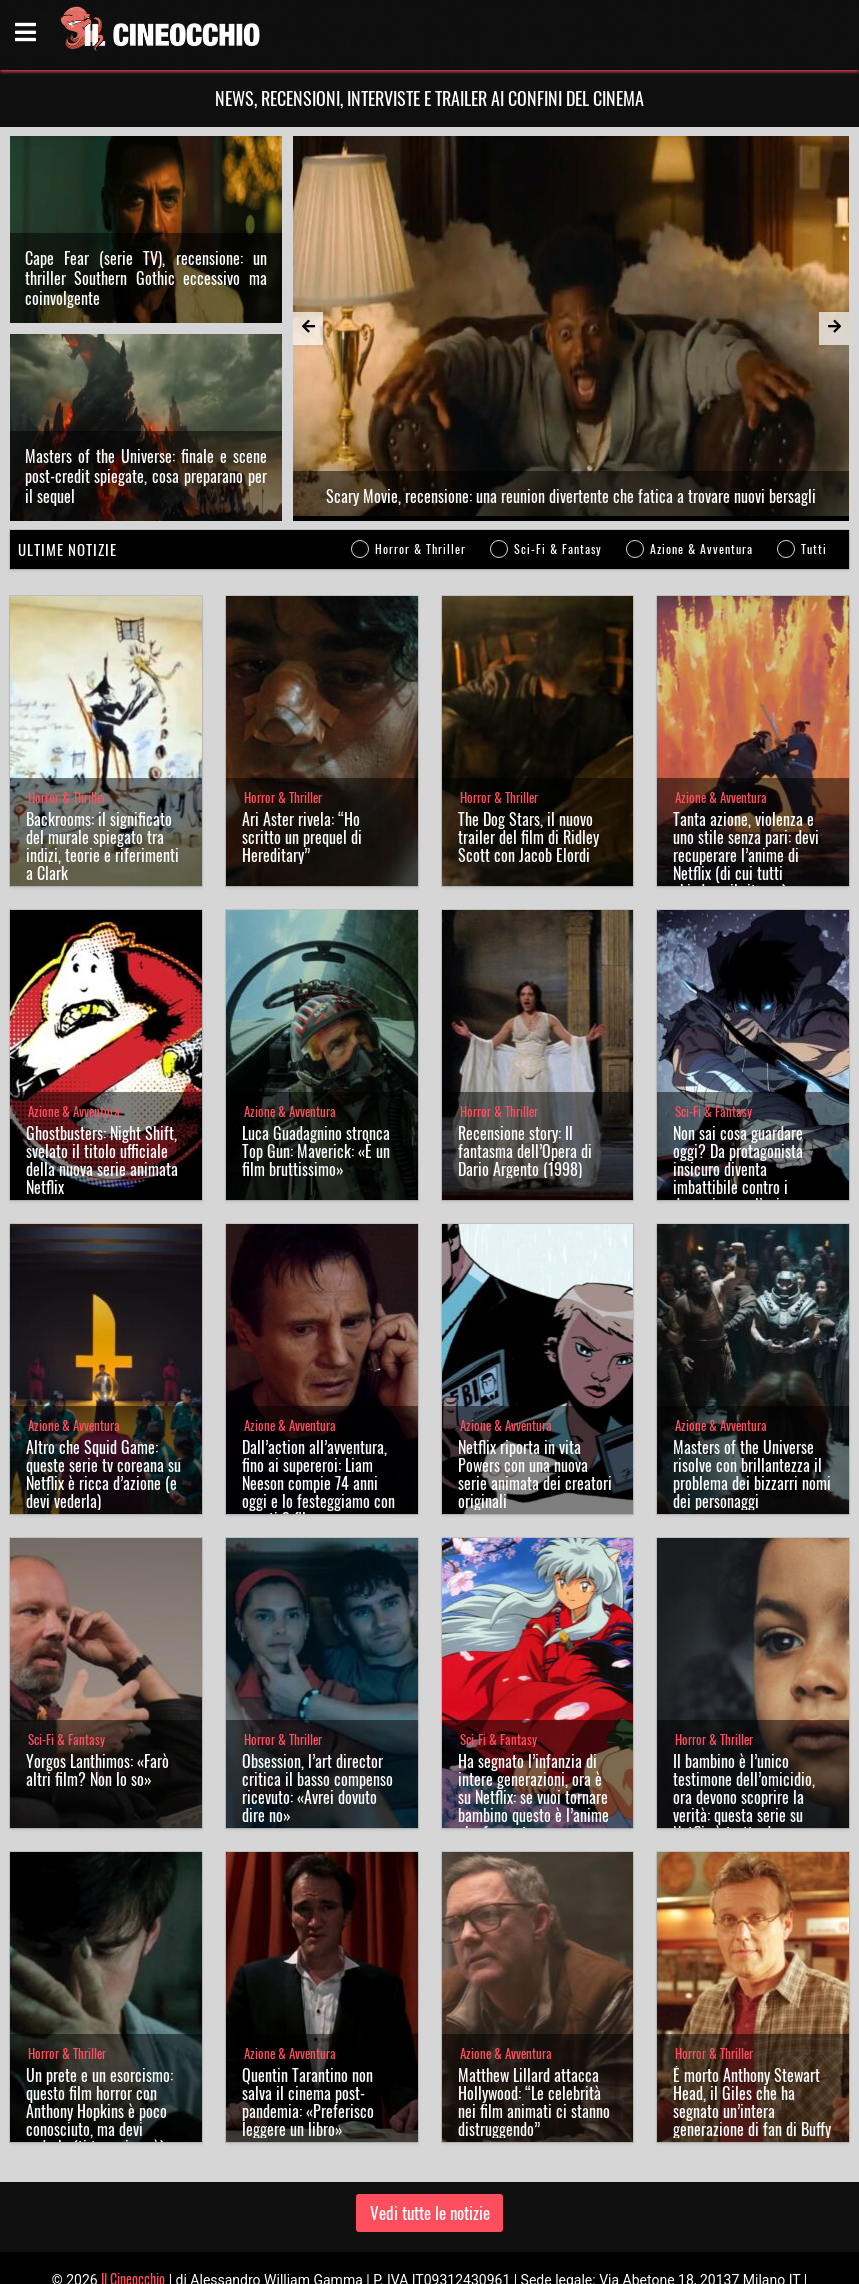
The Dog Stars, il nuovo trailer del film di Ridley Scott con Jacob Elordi (528, 770)
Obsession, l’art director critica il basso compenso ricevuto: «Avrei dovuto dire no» (317, 1721)
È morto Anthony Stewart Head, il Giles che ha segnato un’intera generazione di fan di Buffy (752, 2035)
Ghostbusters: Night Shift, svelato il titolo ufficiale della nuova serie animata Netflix (102, 1093)
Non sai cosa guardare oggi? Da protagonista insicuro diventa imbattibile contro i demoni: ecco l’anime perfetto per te (738, 1111)
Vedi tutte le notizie (430, 2145)
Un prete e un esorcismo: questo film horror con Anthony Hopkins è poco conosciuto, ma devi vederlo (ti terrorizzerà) (99, 2044)
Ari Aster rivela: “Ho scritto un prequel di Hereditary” (302, 770)
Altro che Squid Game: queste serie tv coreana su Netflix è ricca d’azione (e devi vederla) (103, 1407)
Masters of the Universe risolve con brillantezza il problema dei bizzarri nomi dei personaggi (752, 1407)
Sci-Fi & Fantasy (558, 481)
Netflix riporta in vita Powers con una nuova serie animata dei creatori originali (535, 1407)
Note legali (499, 2259)
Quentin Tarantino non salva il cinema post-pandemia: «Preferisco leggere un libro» (308, 2035)
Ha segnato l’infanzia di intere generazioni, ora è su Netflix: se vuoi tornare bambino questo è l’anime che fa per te (533, 1730)
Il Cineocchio (133, 2211)
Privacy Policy (428, 2259)
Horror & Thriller (420, 481)
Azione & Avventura (701, 481)
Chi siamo (357, 2259)
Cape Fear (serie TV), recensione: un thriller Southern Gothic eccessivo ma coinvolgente (146, 244)
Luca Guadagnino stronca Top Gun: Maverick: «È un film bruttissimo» (316, 1084)
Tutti (814, 481)
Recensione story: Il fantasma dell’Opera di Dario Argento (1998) (525, 1084)
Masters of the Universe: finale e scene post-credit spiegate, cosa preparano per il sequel (146, 409)
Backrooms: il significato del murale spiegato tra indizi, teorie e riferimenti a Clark (102, 779)
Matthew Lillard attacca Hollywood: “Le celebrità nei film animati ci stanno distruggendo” (534, 2035)
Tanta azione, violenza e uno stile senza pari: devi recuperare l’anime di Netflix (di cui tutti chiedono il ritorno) (746, 788)
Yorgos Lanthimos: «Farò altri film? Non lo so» (97, 1703)
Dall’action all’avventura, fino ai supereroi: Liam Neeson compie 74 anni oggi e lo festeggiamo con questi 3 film (318, 1416)
